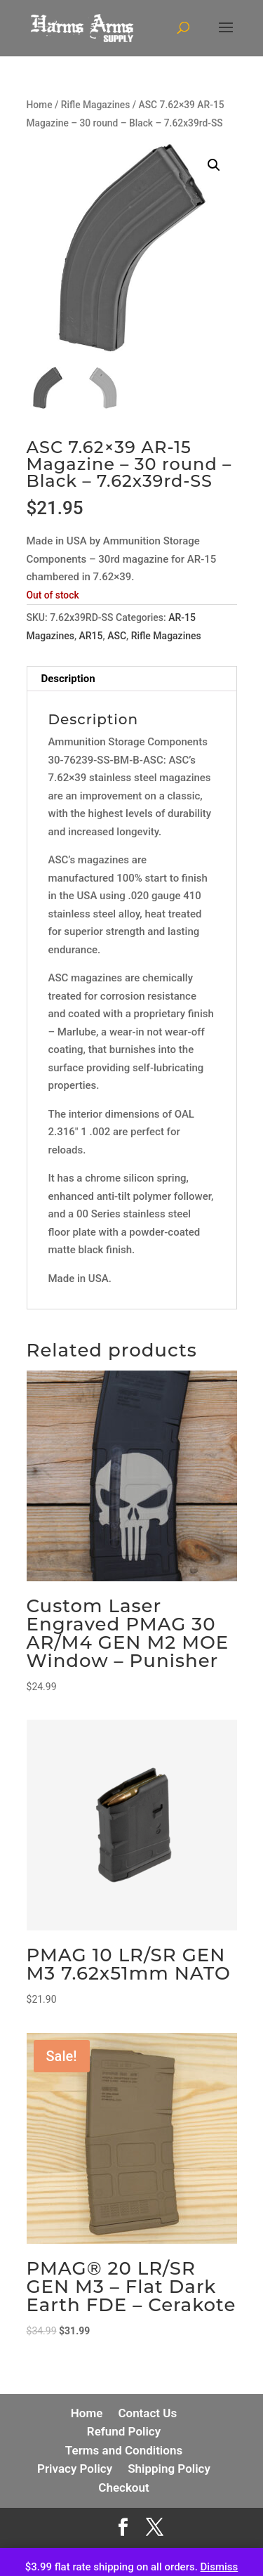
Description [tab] (68, 678)
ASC (116, 635)
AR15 (91, 635)
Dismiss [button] (219, 2567)
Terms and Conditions (123, 2450)
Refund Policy (124, 2431)
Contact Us (147, 2413)
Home (40, 104)
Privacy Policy (74, 2468)
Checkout (123, 2487)
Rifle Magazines (95, 104)
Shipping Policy (169, 2468)
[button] (214, 165)
